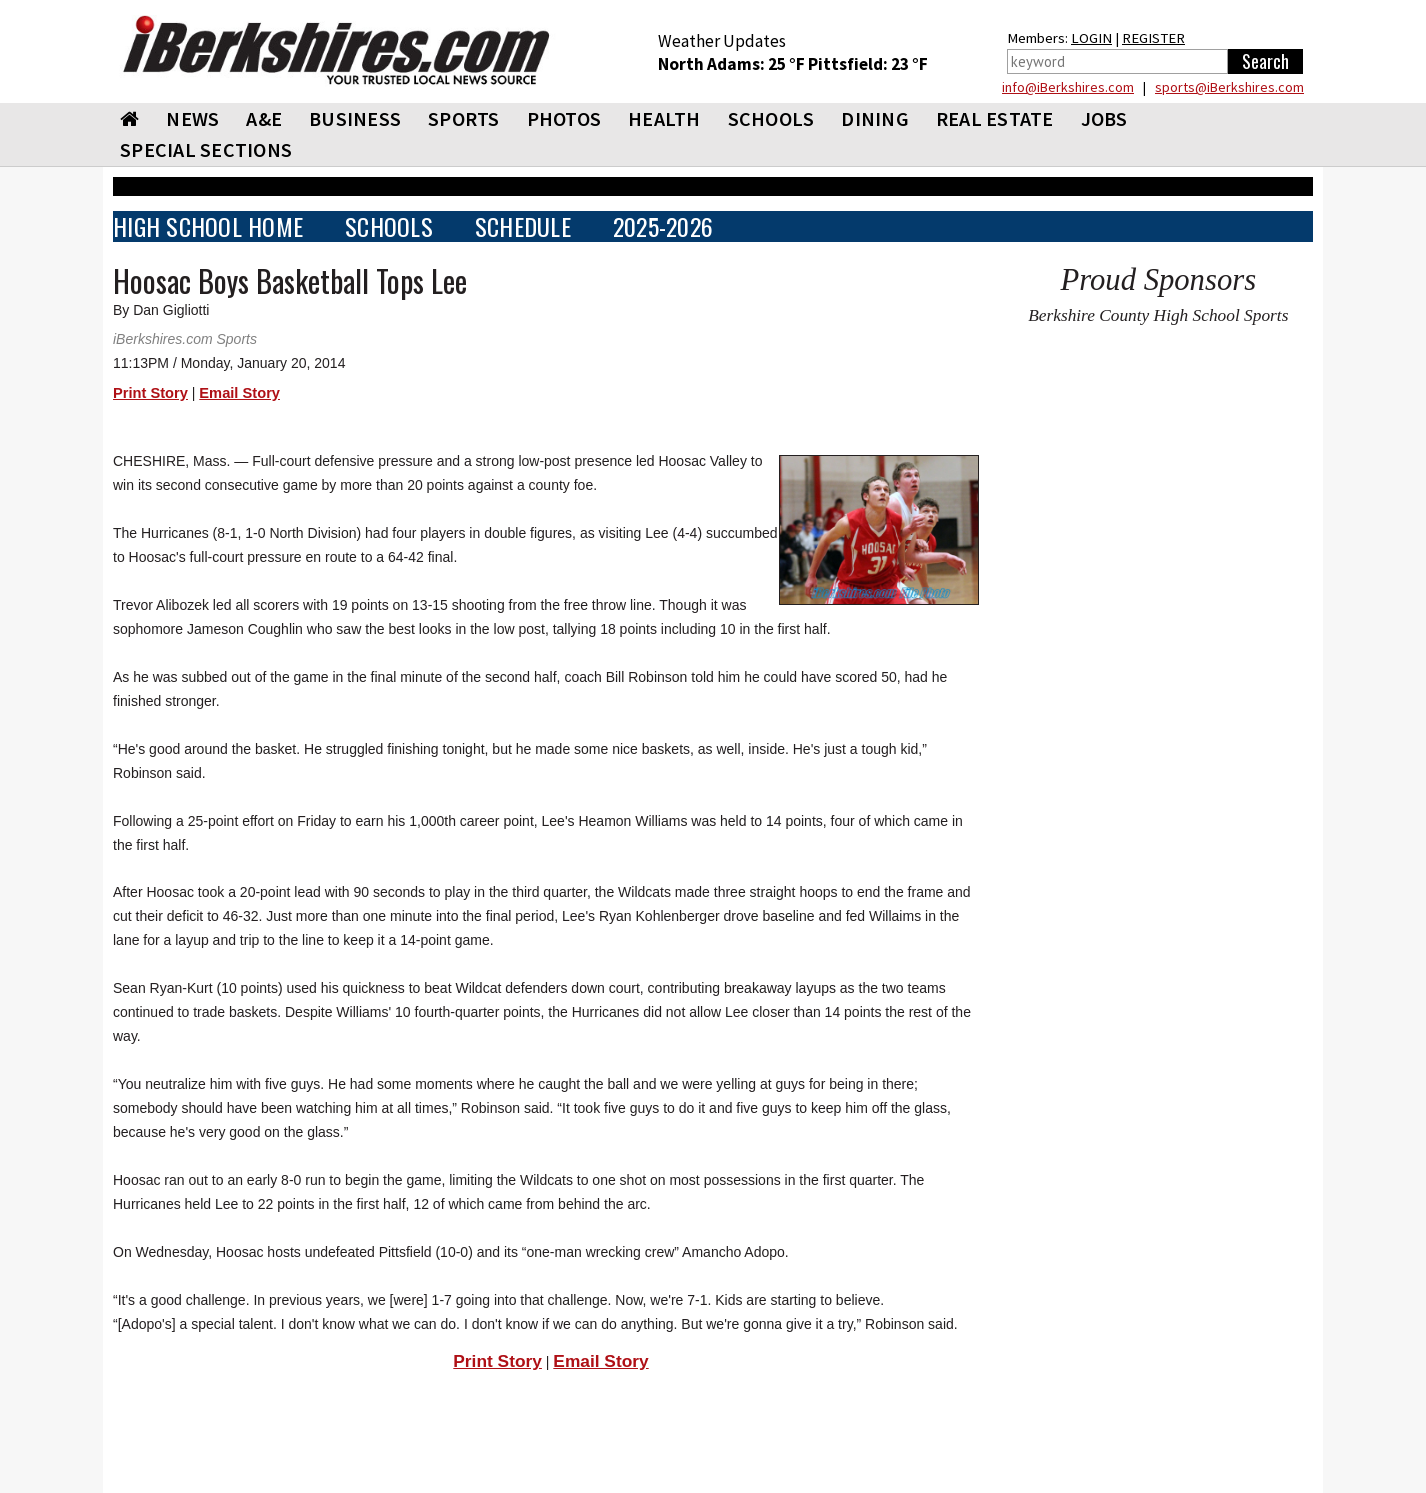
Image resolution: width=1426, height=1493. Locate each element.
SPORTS (464, 118)
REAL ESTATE (995, 118)
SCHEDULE (523, 226)
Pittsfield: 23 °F (868, 64)
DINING (875, 118)
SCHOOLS (771, 118)
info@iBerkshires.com (1068, 87)
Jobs (1104, 118)
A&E (264, 118)
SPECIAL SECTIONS (206, 149)
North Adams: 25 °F (733, 64)
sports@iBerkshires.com (1229, 87)
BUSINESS (355, 118)
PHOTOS (564, 118)
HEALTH (664, 118)
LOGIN (1091, 38)
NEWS (192, 118)
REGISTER (1153, 38)
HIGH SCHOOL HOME (208, 226)
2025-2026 (663, 226)
